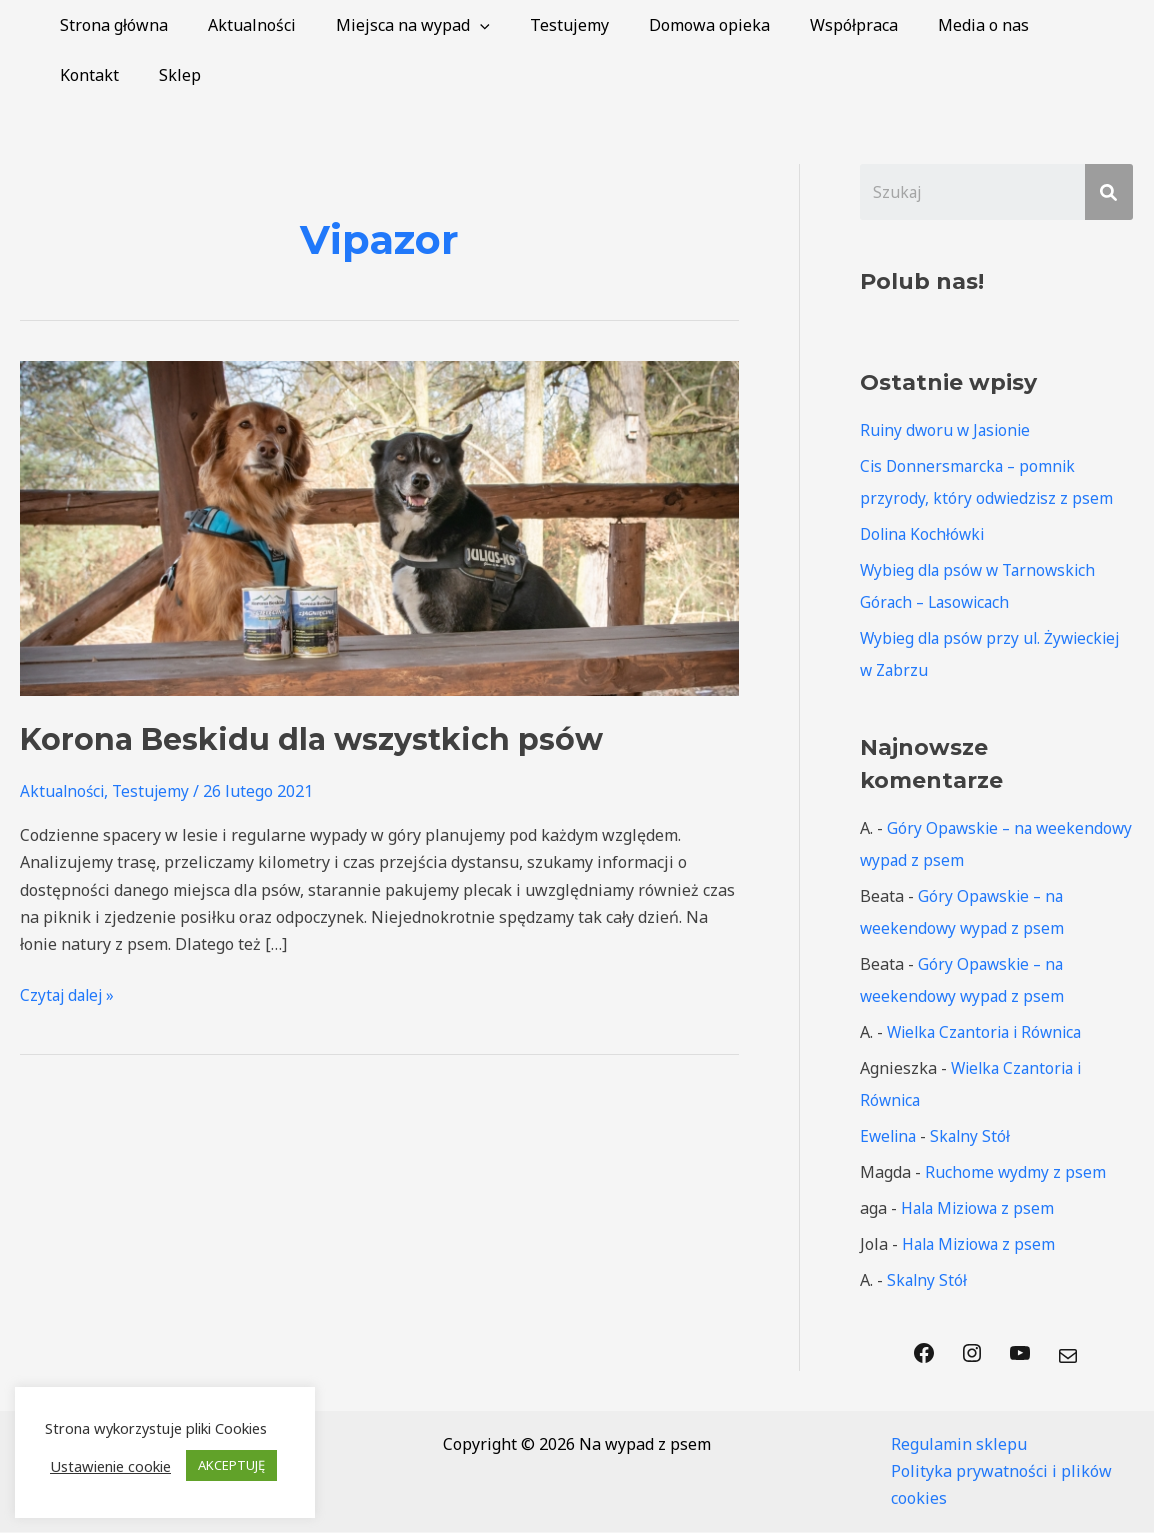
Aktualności (240, 25)
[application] (460, 25)
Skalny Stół (975, 1137)
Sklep (77, 75)
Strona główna (110, 25)
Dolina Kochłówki (925, 535)
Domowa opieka (673, 25)
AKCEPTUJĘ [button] (231, 1465)
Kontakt (1038, 25)
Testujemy (541, 25)
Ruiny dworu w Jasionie (948, 431)
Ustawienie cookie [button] (110, 1466)
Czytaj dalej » (69, 994)
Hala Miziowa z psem (981, 1209)
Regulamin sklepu (959, 1445)
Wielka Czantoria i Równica (989, 1033)
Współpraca (810, 25)
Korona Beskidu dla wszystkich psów (311, 739)
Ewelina (890, 1137)
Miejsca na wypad (393, 25)
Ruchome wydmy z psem (1016, 1173)
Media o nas (931, 25)
